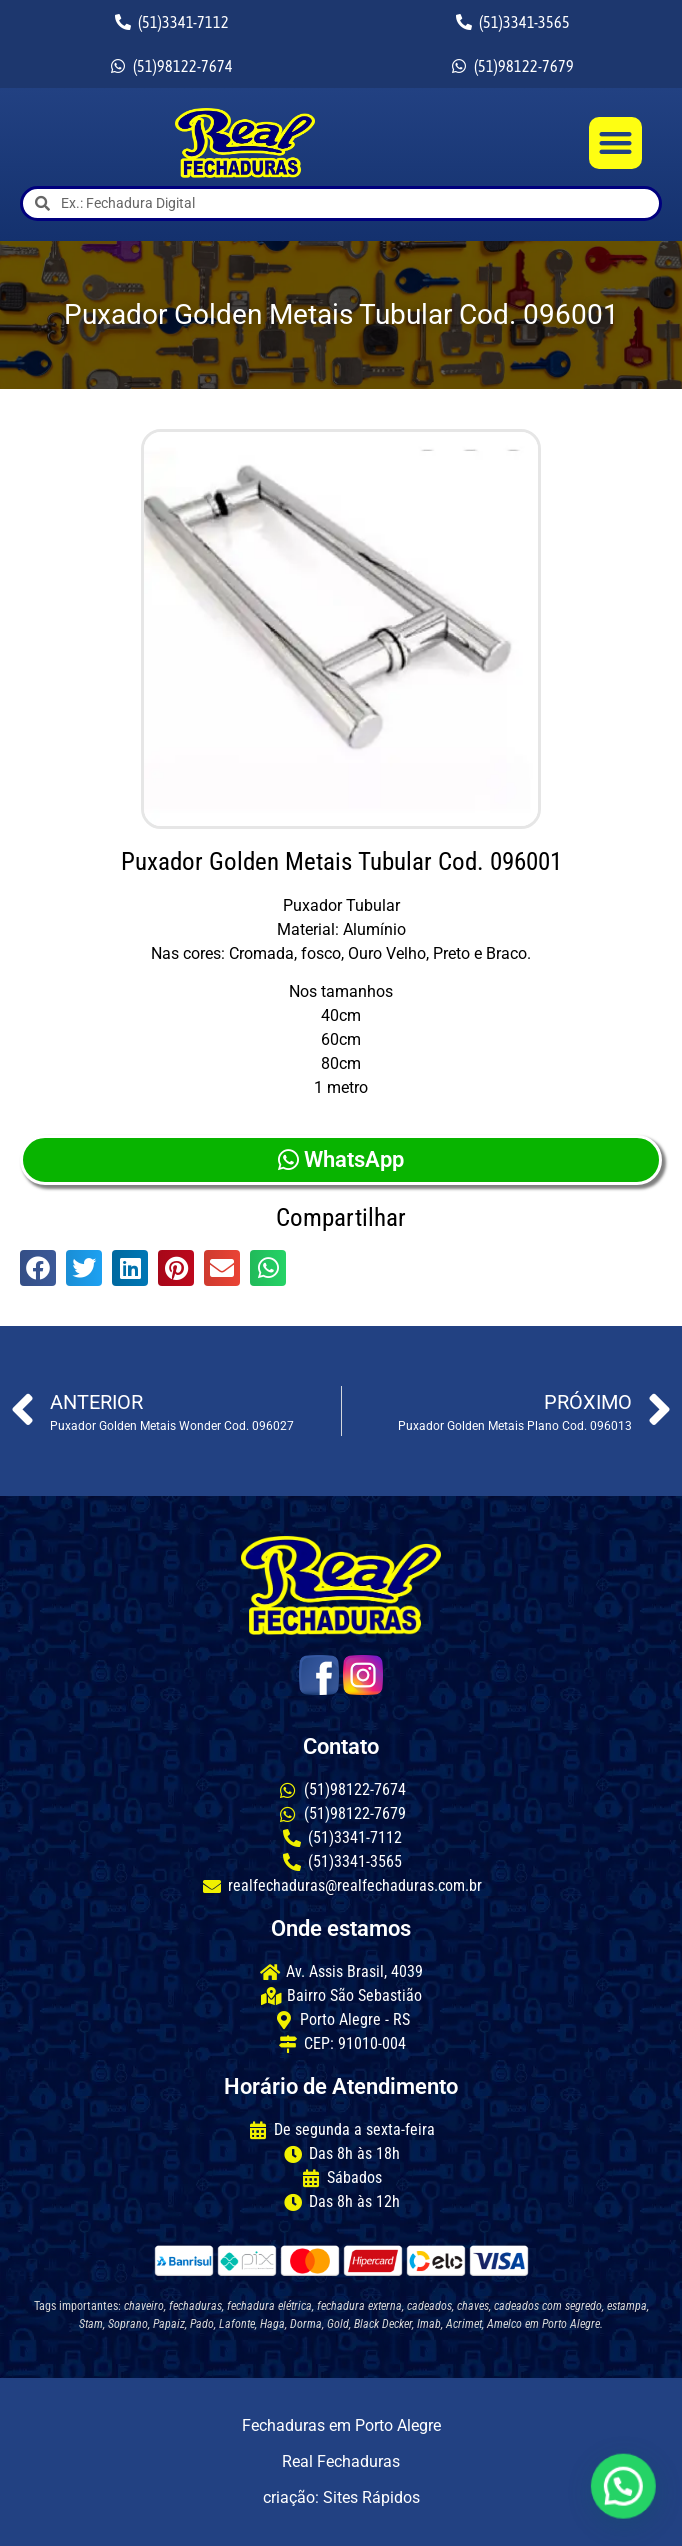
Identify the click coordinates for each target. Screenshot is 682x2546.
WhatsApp (341, 1159)
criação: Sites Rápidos (341, 2497)
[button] (615, 143)
